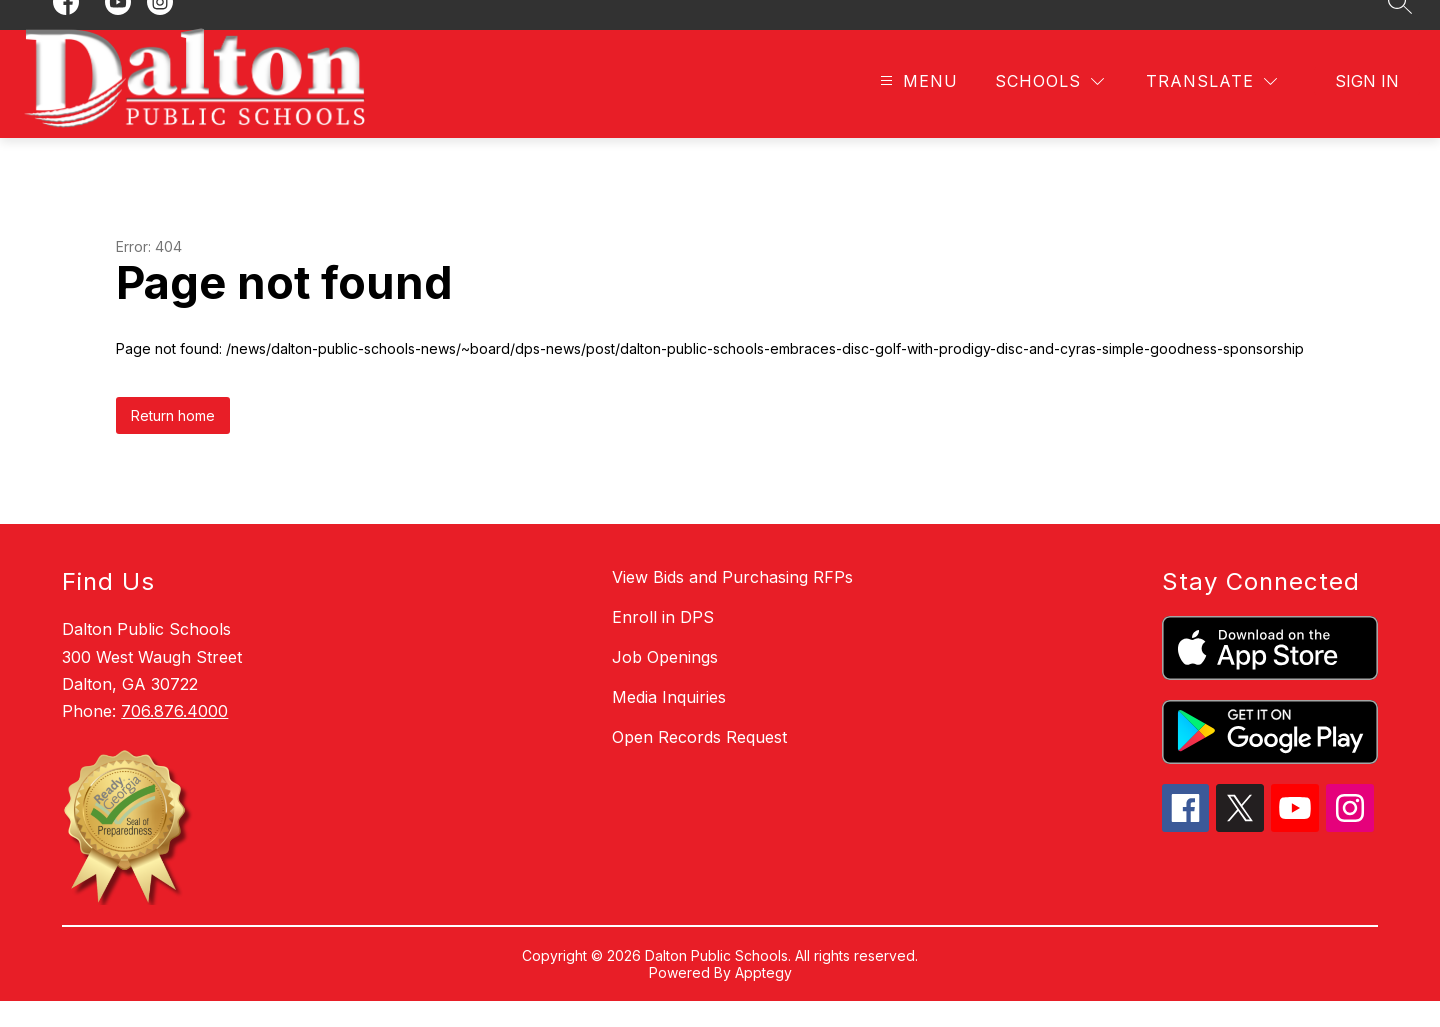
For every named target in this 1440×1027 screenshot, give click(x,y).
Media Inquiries (669, 723)
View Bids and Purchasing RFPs (732, 603)
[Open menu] (916, 107)
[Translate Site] (1211, 107)
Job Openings (665, 683)
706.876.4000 (174, 737)
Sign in (1367, 107)
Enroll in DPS (663, 643)
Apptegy (763, 998)
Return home (173, 441)
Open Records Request (699, 763)
